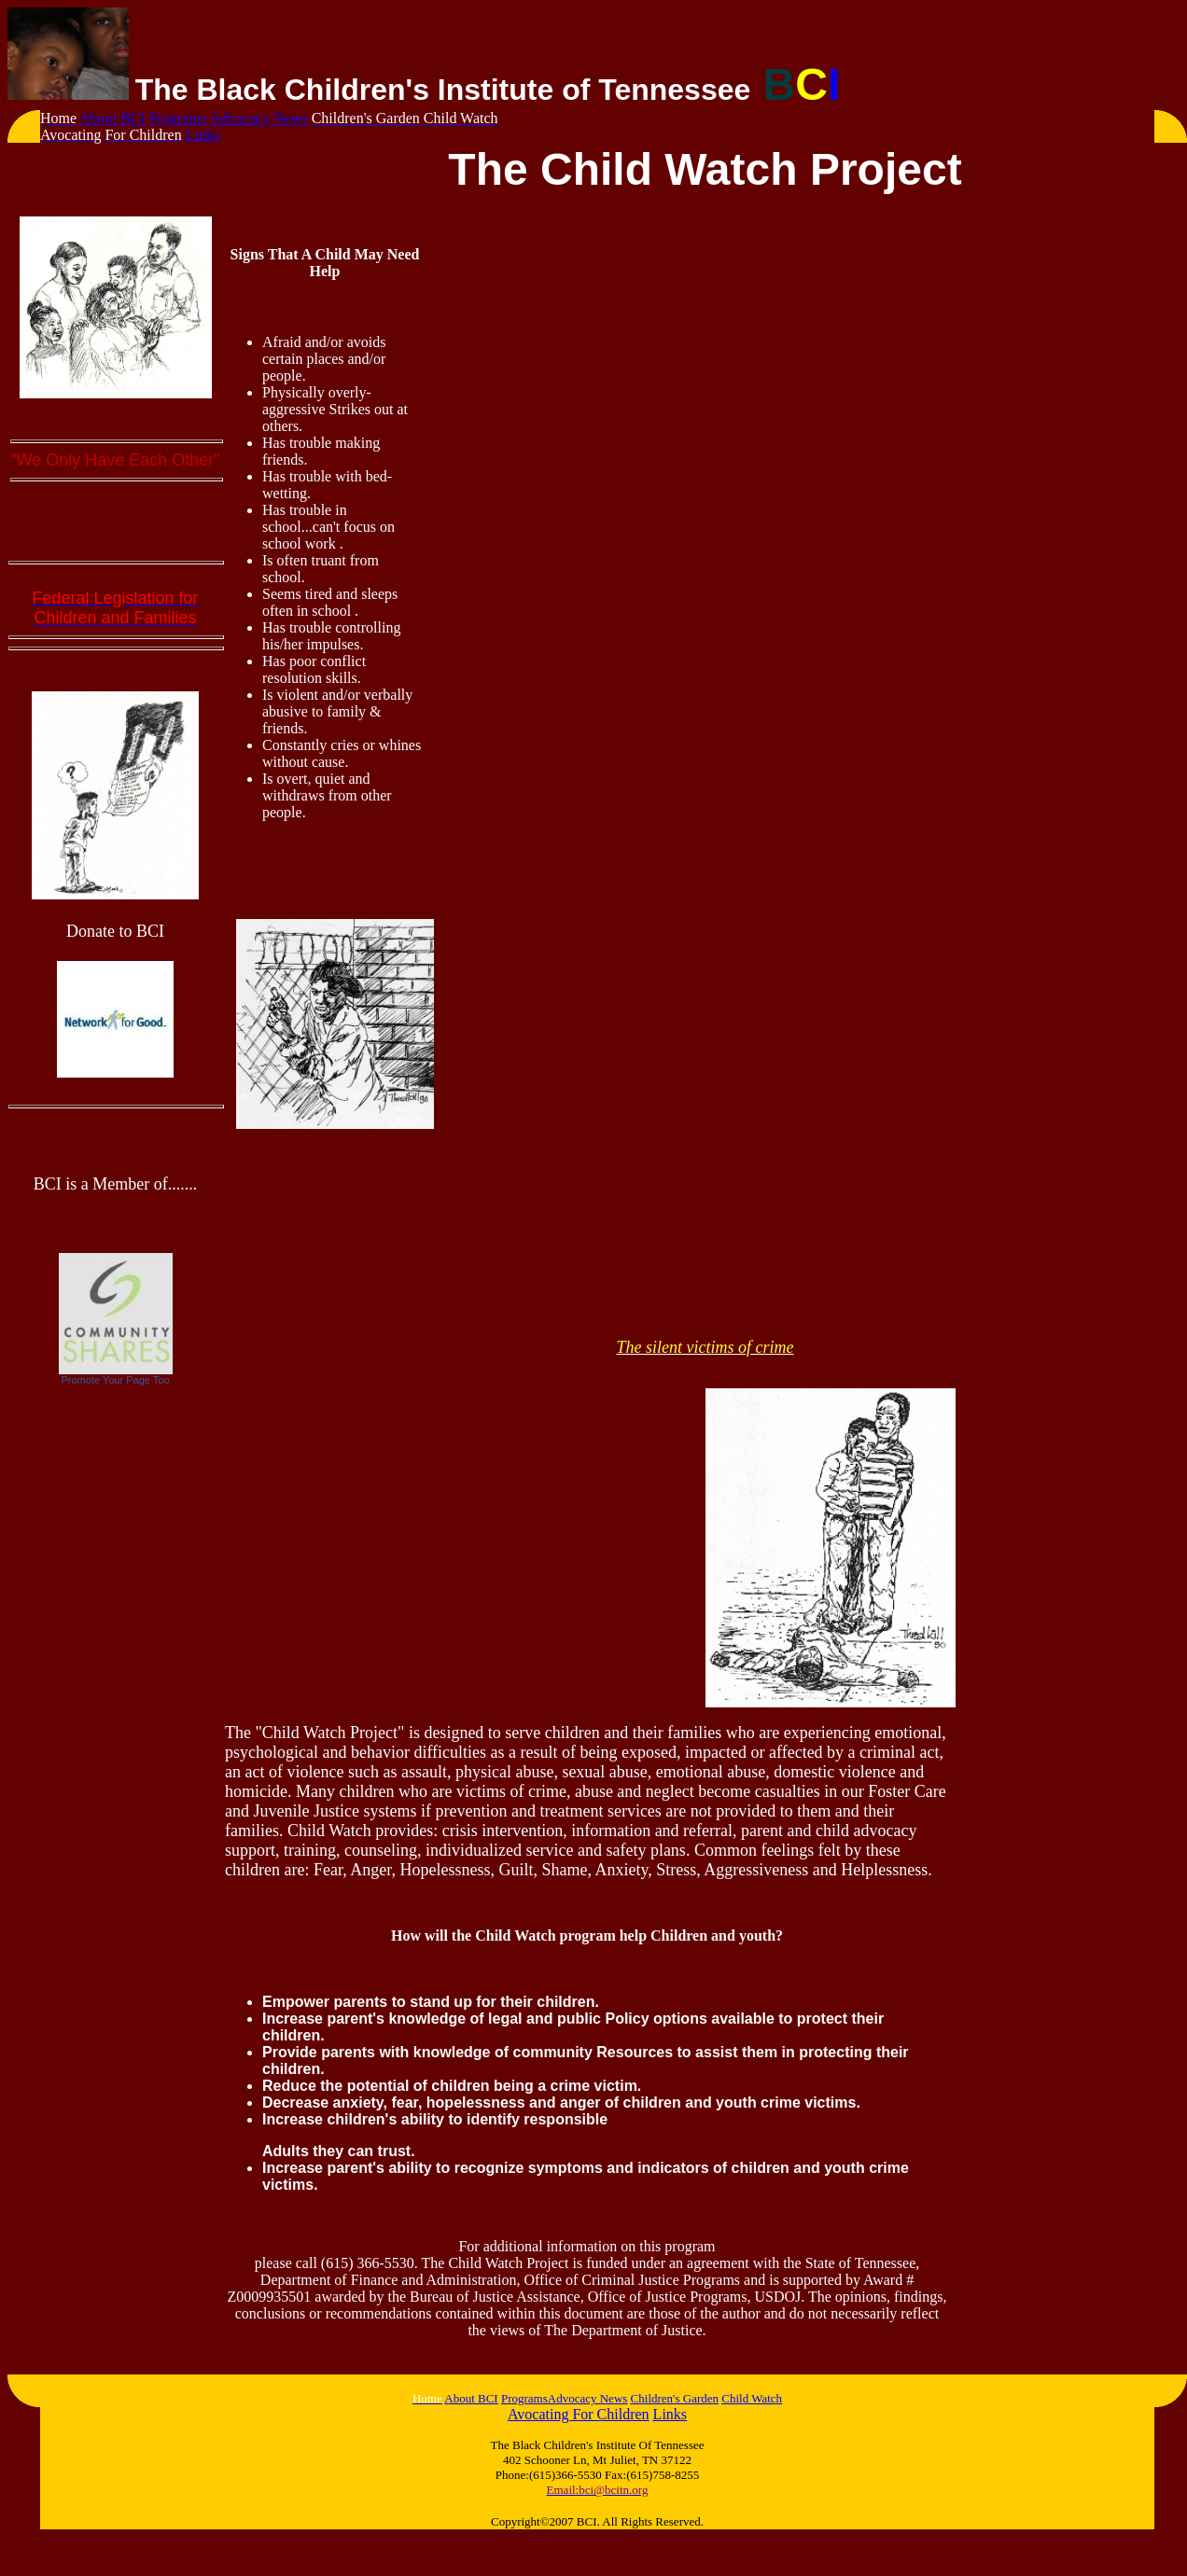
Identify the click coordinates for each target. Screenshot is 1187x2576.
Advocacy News (258, 118)
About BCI (112, 118)
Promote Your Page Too (116, 1379)
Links (202, 135)
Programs (177, 118)
